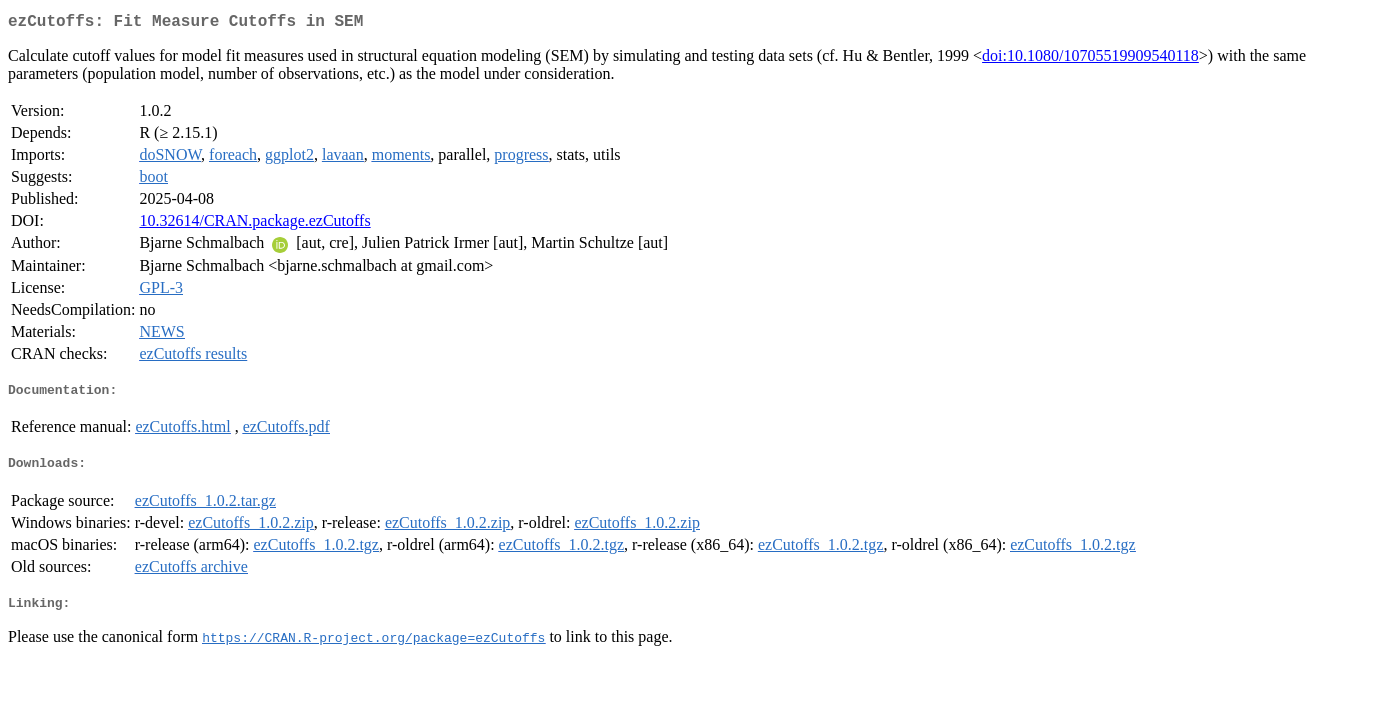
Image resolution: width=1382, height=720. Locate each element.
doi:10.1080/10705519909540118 (1090, 59)
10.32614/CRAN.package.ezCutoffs (254, 224)
